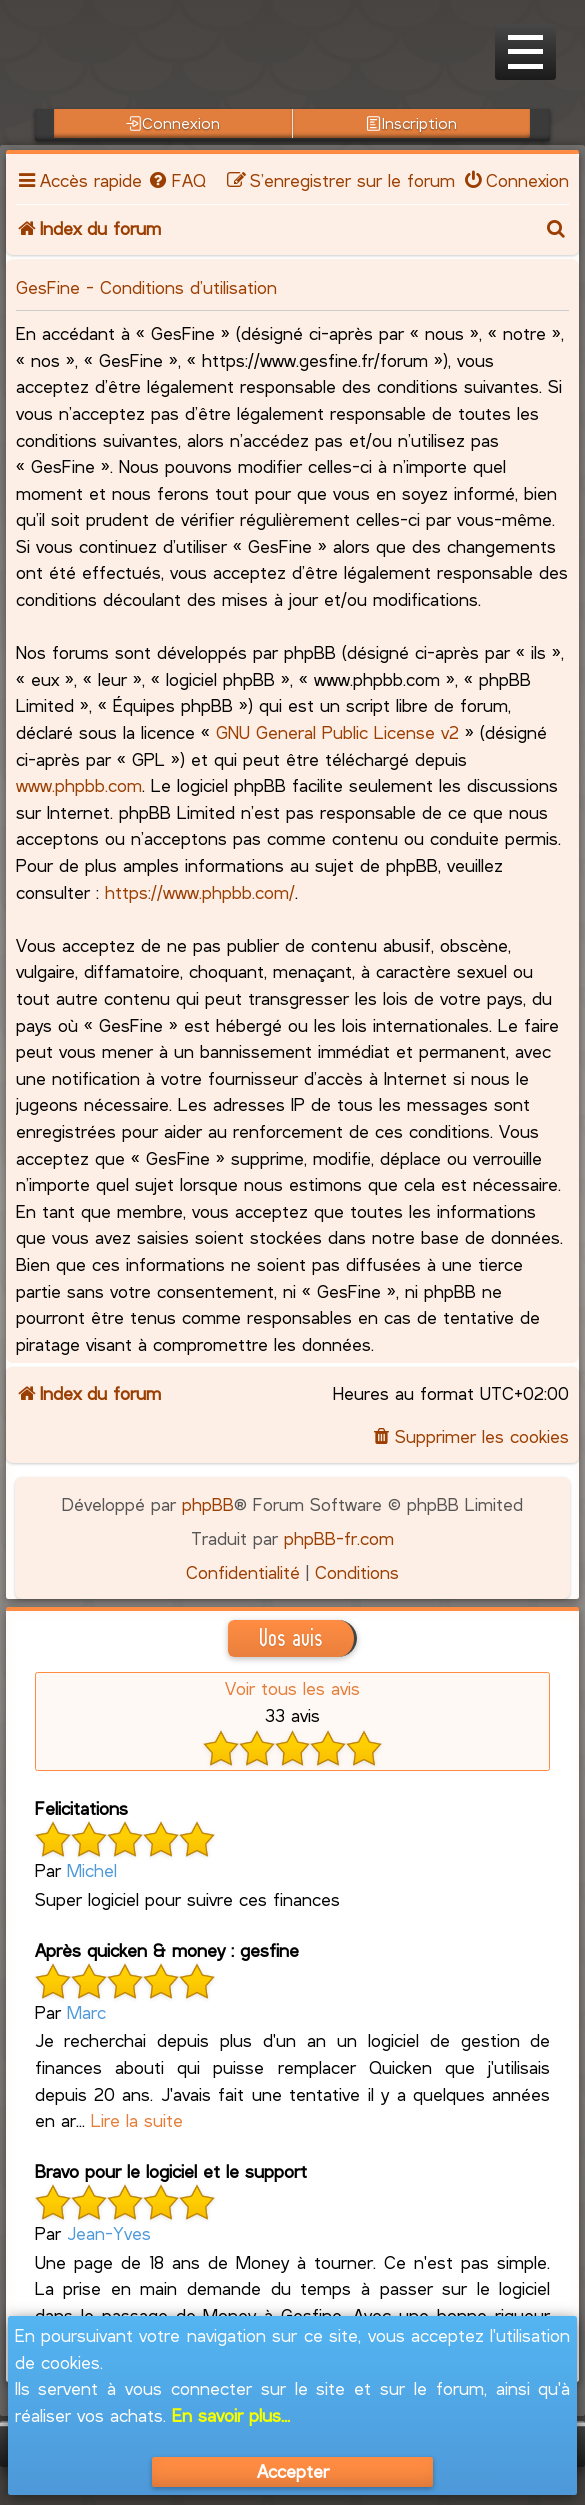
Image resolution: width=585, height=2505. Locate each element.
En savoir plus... (231, 2415)
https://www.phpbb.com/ (200, 892)
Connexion (173, 123)
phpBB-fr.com (339, 1538)
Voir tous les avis (292, 1688)
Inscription (411, 123)
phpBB (208, 1504)
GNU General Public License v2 (337, 732)
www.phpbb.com (79, 785)
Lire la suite (137, 2120)
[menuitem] (176, 180)
